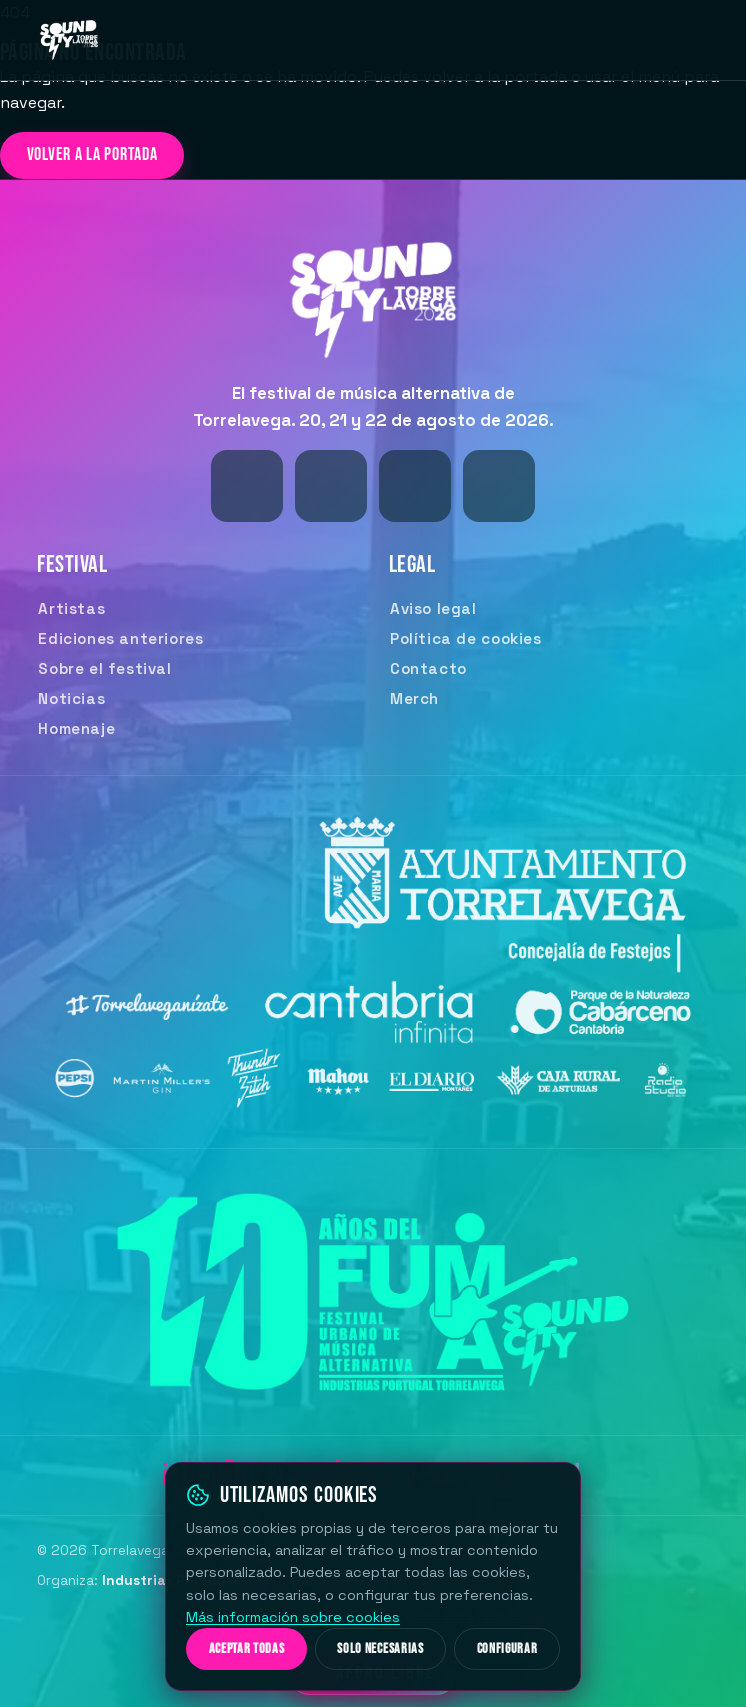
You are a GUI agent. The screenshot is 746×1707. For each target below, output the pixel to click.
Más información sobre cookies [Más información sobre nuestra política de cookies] (293, 1617)
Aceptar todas (247, 1649)
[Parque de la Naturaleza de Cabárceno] (595, 1018)
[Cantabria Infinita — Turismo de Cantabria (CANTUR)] (373, 1018)
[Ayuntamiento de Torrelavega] (494, 888)
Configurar (507, 1649)
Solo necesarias (380, 1649)
